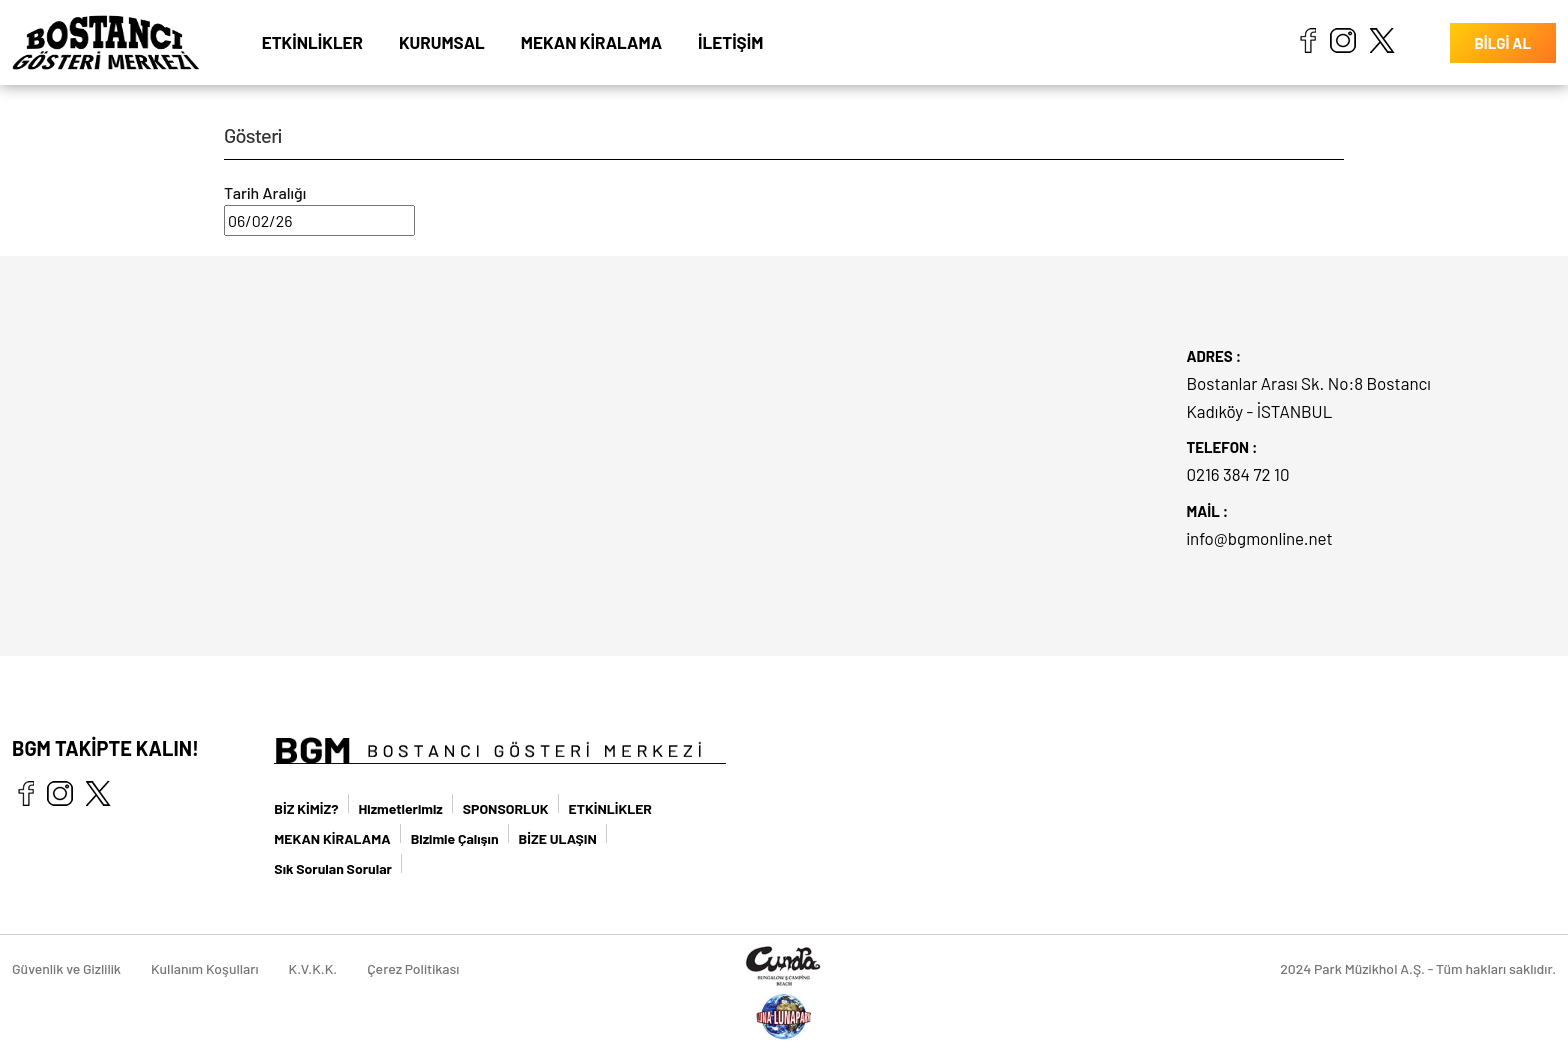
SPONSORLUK (506, 808)
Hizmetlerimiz (401, 808)
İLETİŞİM (730, 42)
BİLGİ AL (1503, 43)
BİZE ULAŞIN (558, 838)
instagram (1343, 40)
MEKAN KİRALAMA (591, 42)
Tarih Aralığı (265, 192)
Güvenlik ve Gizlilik (66, 968)
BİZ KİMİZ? (306, 808)
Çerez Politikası (413, 968)
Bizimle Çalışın (455, 838)
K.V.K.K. (313, 968)
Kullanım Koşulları (205, 968)
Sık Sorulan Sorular (333, 868)
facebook (1307, 40)
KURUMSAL (442, 42)
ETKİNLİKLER (312, 42)
